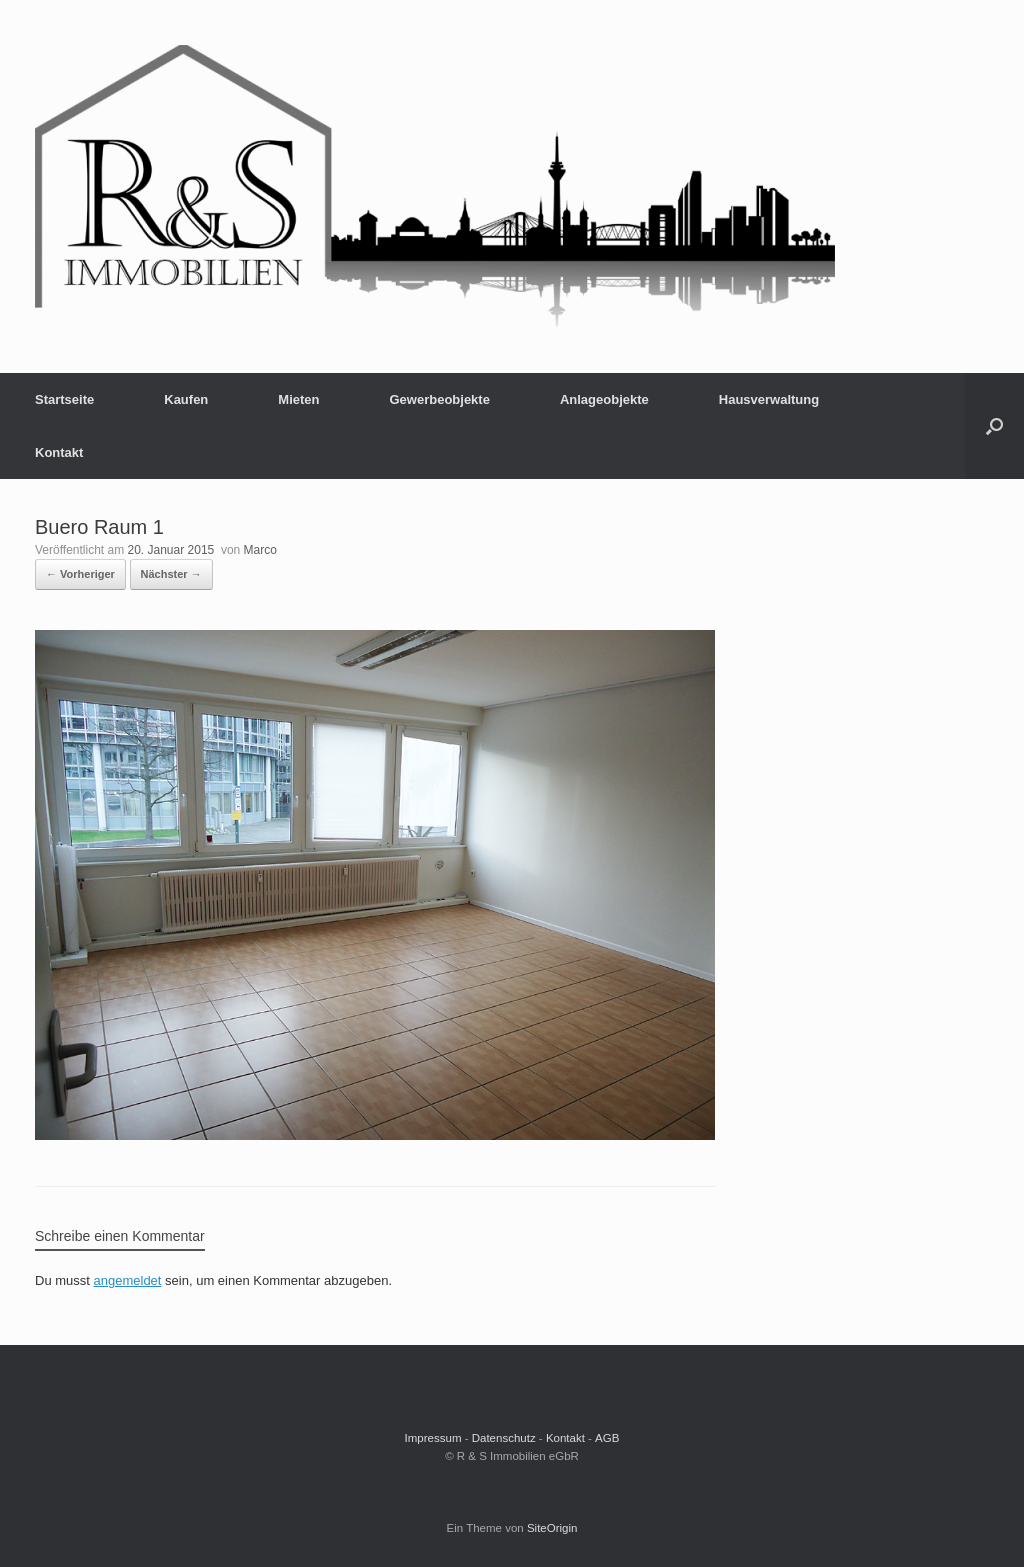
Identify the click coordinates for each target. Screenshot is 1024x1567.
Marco (260, 550)
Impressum (433, 1438)
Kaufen (186, 399)
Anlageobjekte (604, 399)
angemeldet (128, 1280)
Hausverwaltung (769, 399)
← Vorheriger (80, 574)
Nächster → (171, 574)
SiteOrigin (552, 1528)
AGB (607, 1438)
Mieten (298, 399)
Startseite (64, 399)
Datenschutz (504, 1438)
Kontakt (59, 452)
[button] (994, 426)
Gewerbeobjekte (439, 399)
